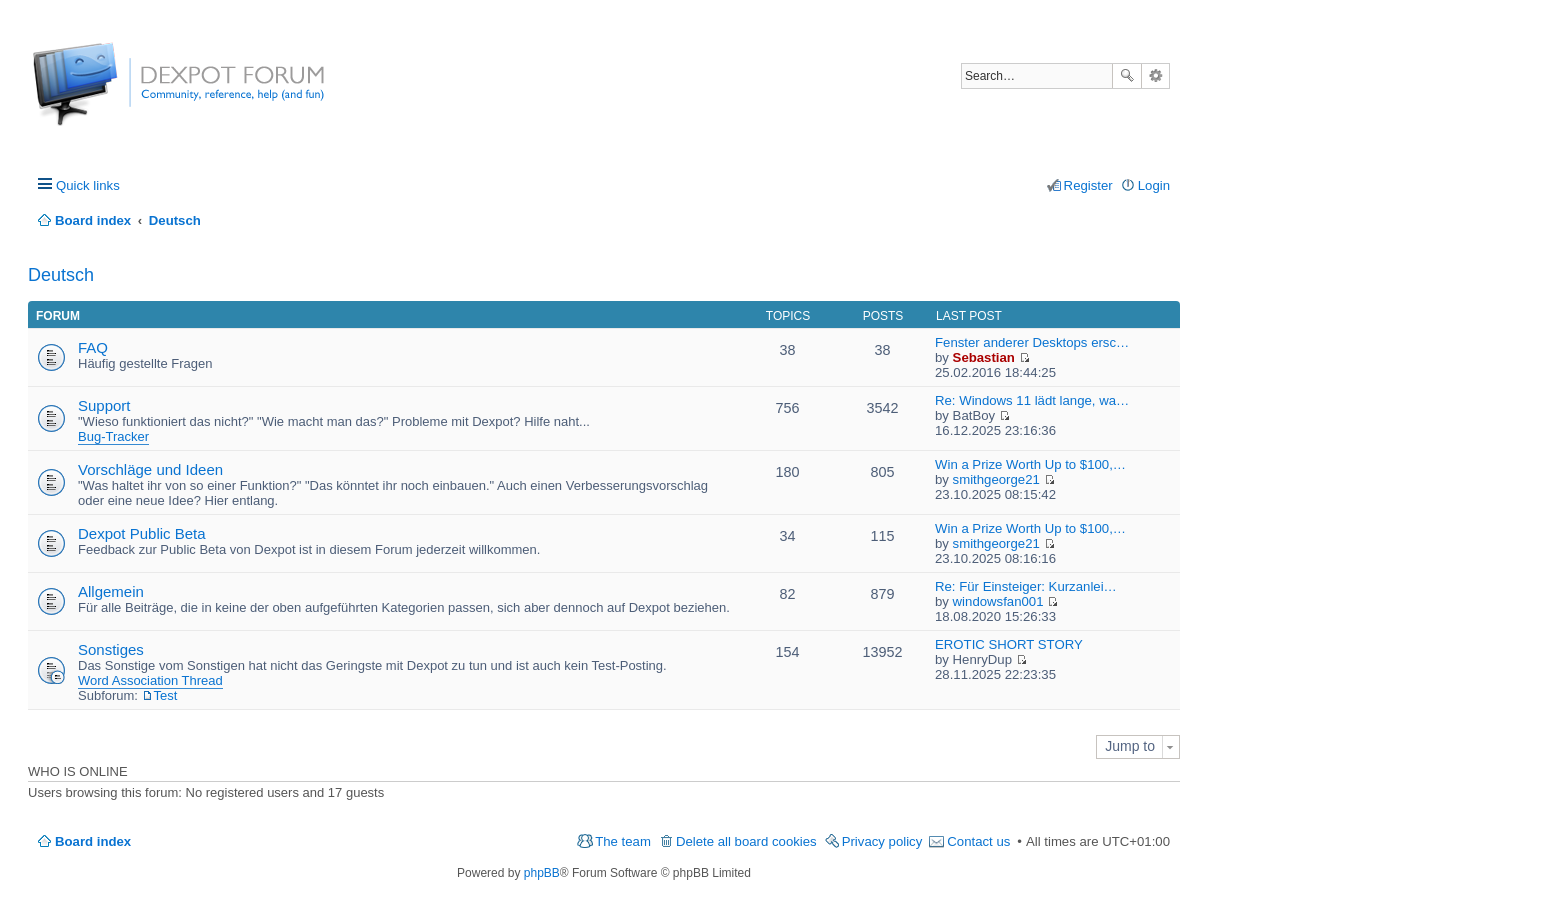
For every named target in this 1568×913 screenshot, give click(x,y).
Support (104, 405)
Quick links (88, 185)
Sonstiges (111, 649)
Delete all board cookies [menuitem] (746, 841)
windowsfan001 (998, 601)
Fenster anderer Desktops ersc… (1032, 342)
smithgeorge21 (996, 479)
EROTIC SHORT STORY (1009, 644)
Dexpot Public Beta (142, 533)
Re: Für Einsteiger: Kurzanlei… (1026, 586)
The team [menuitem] (623, 841)
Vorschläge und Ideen (150, 469)
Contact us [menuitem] (978, 841)
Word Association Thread (150, 680)
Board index (93, 841)
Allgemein (111, 591)
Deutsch (61, 275)
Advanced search (1155, 76)
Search (1127, 76)
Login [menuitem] (1154, 185)
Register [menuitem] (1088, 185)
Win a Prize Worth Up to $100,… (1030, 464)
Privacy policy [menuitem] (882, 841)
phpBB (542, 873)
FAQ (93, 347)
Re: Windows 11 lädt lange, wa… (1032, 400)
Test (166, 695)
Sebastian (984, 357)
